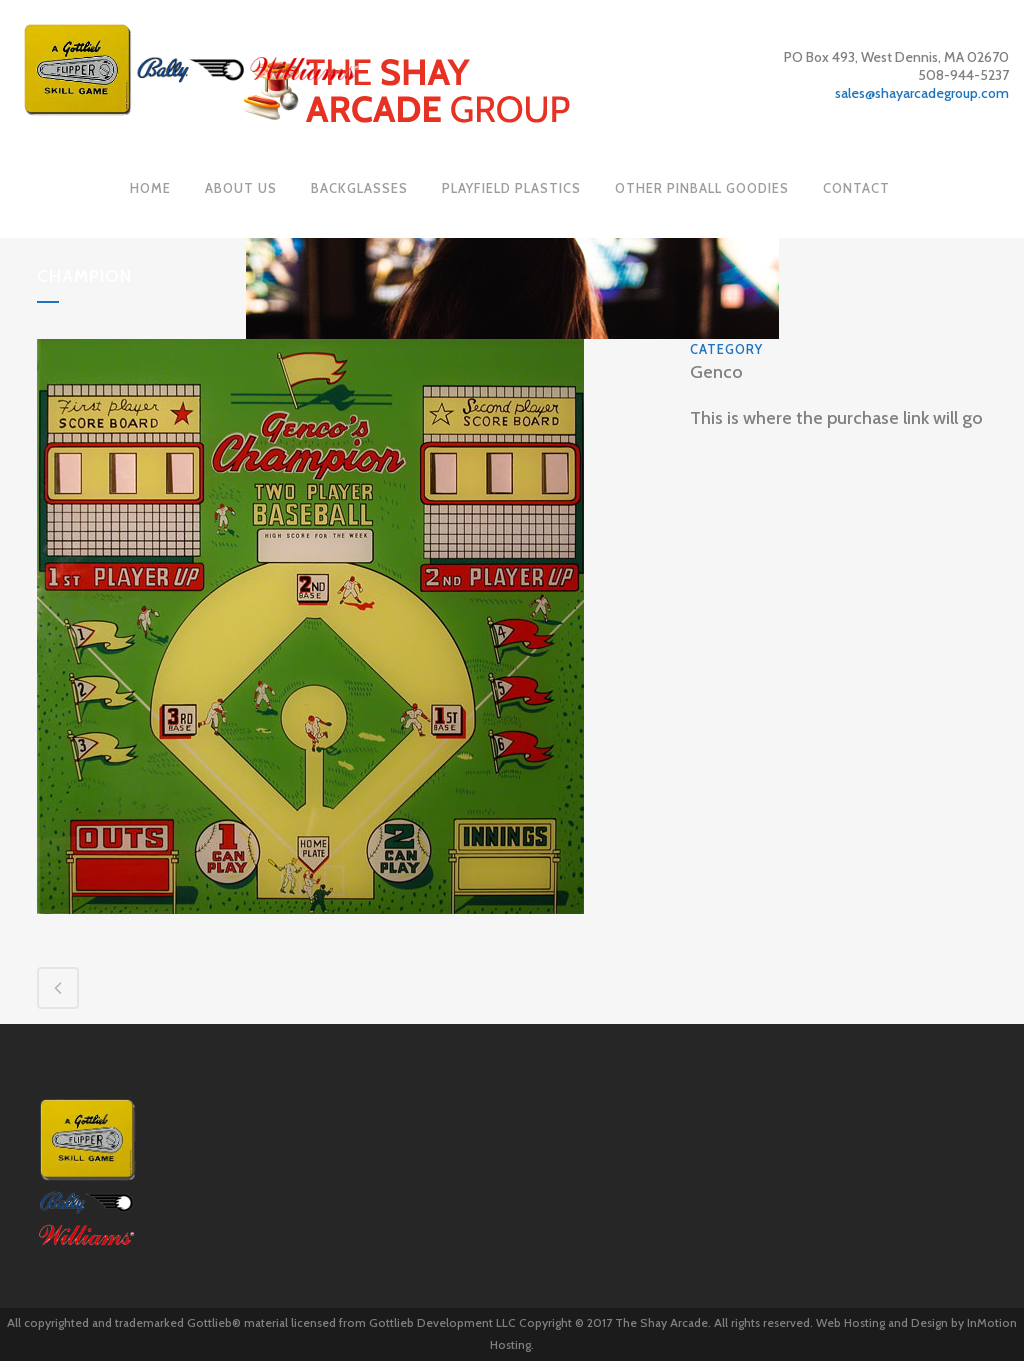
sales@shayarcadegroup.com (922, 93)
